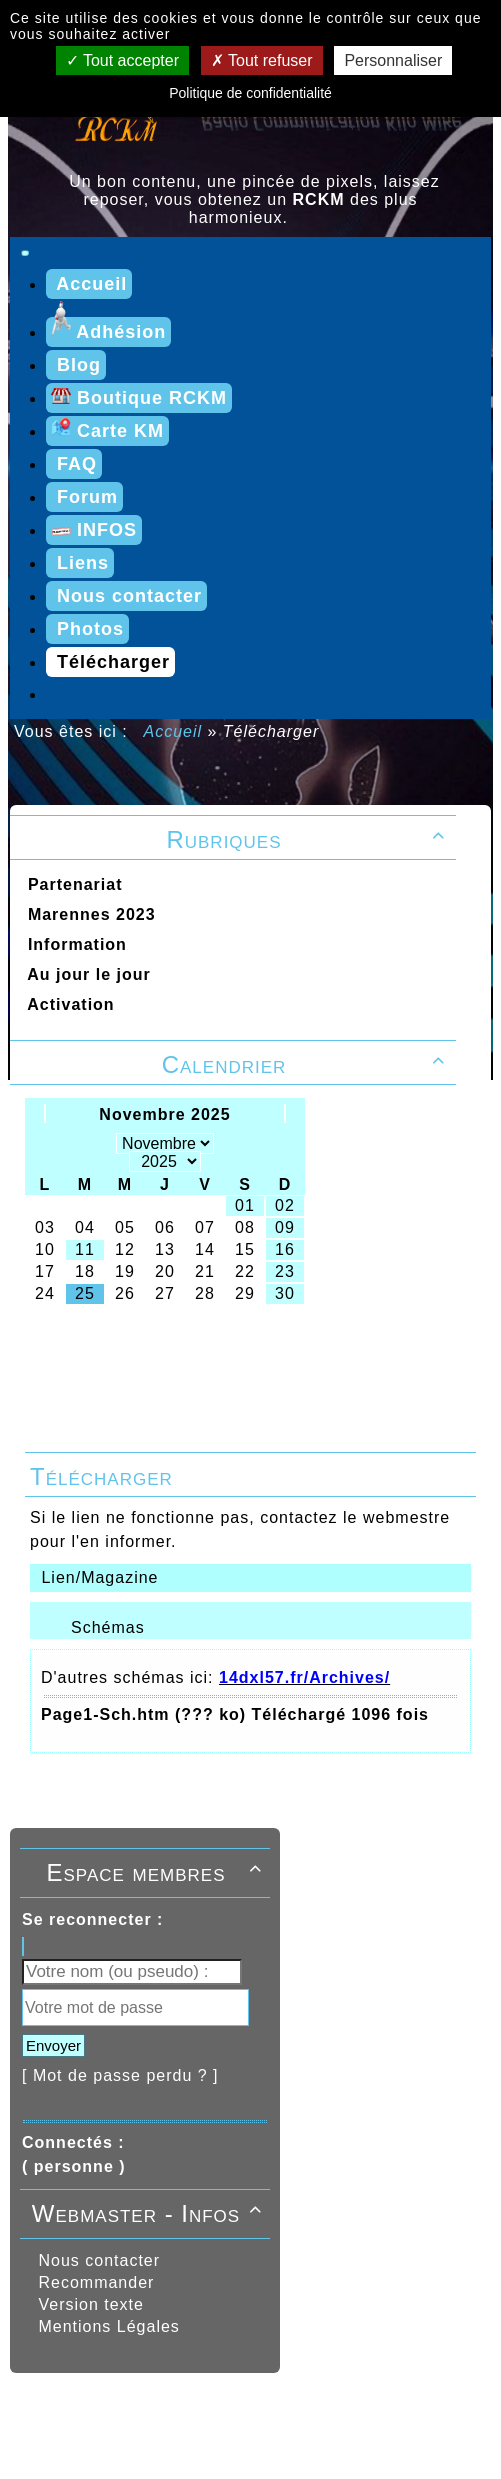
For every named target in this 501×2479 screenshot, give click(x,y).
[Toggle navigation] (25, 253)
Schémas (108, 1627)
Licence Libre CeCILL (276, 2433)
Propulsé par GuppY (95, 2411)
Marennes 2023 (86, 914)
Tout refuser (262, 60)
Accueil (173, 731)
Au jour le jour (84, 974)
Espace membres (157, 1872)
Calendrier (306, 1064)
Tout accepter (122, 60)
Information (72, 944)
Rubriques (308, 839)
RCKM (168, 2433)
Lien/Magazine (97, 1577)
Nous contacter (96, 2260)
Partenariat (69, 884)
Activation (66, 1004)
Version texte (88, 2304)
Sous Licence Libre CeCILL (376, 2411)
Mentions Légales (106, 2326)
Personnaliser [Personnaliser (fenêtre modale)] (393, 60)
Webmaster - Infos (150, 2213)
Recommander (93, 2282)
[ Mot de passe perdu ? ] (120, 2075)
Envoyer (53, 2045)
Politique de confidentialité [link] (250, 93)
